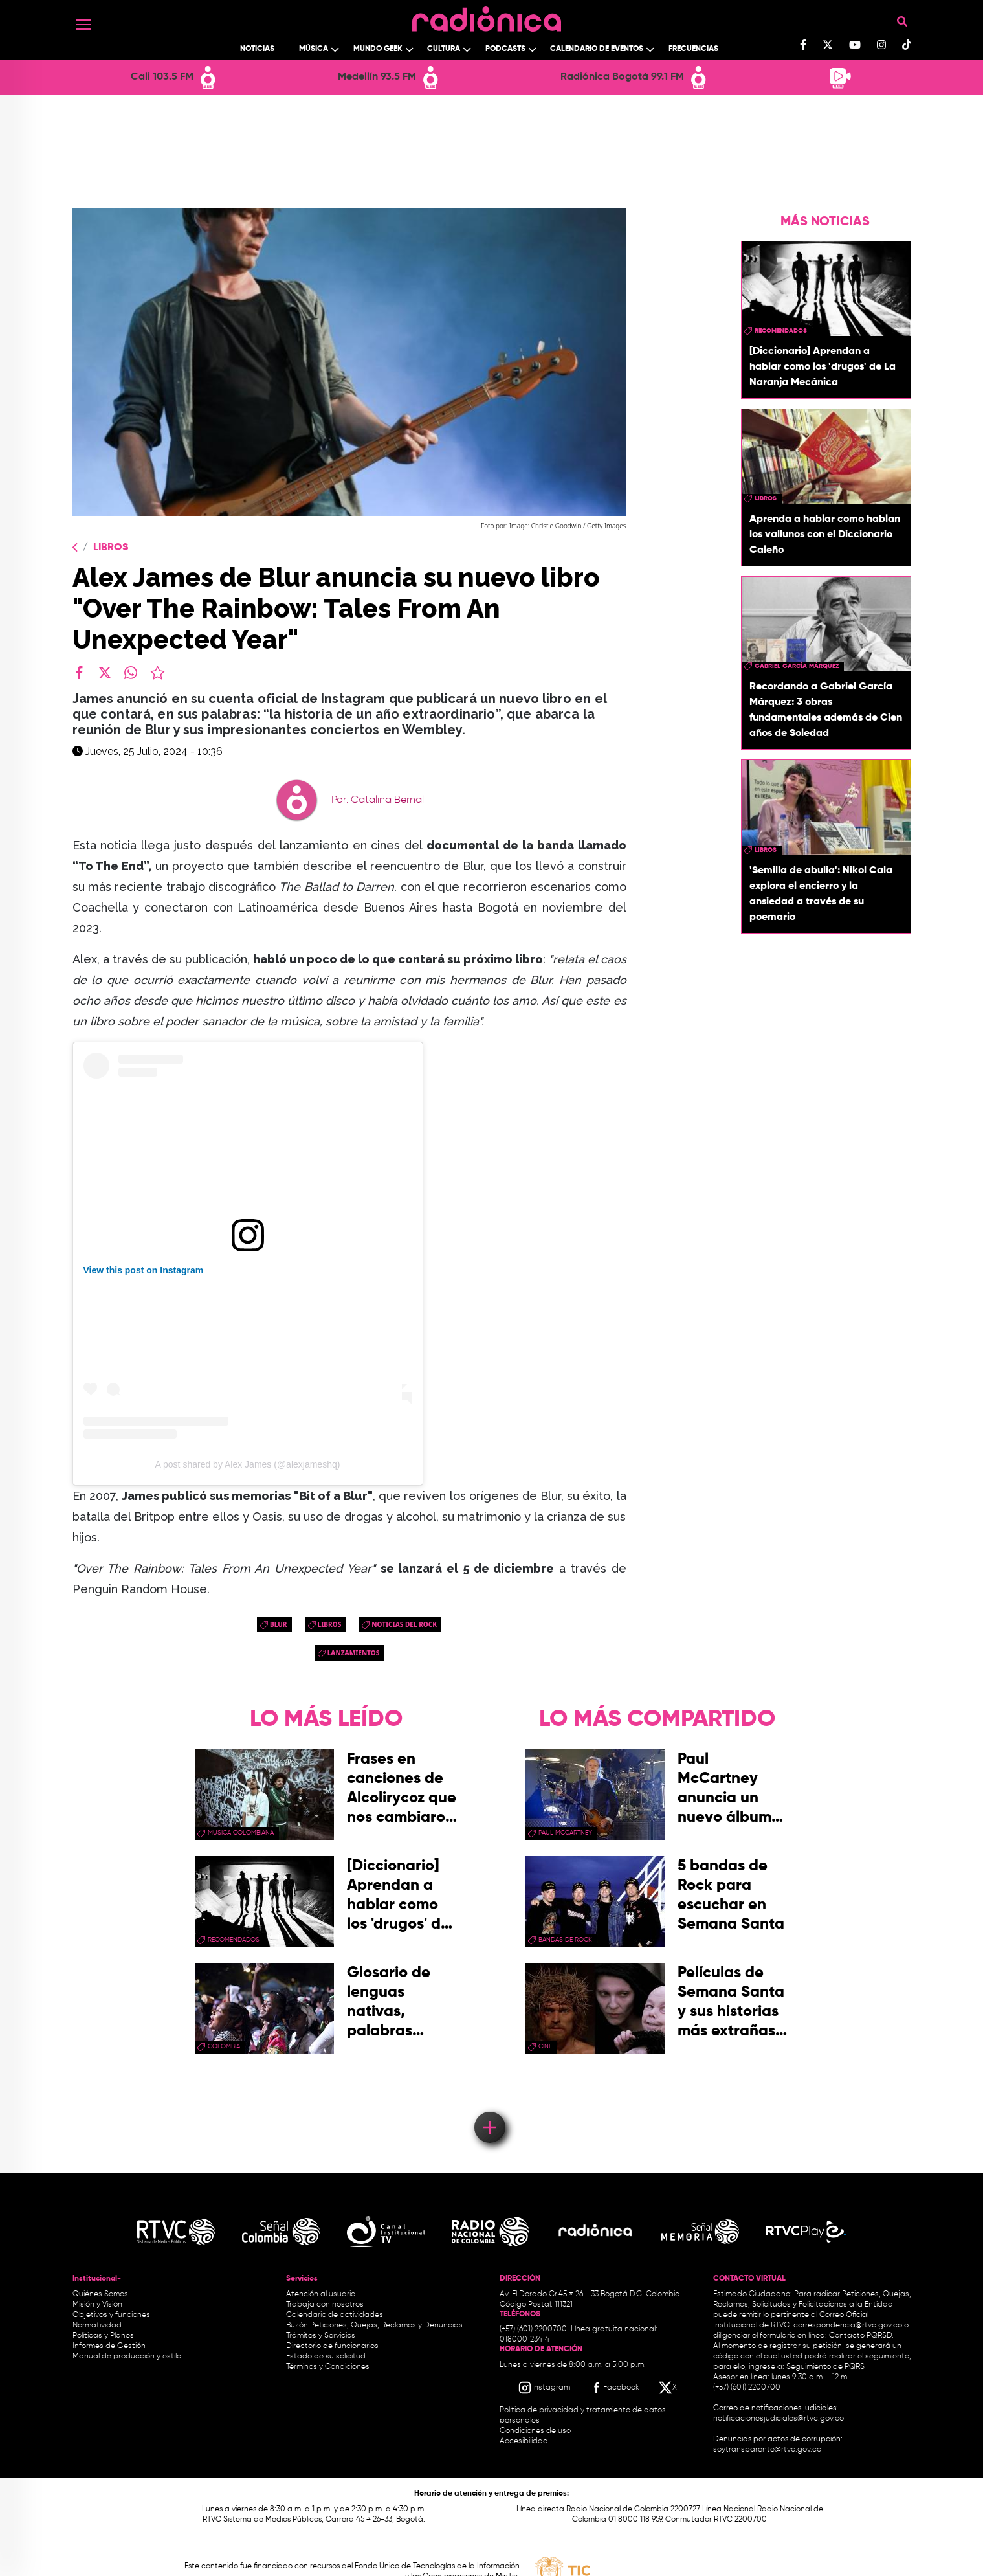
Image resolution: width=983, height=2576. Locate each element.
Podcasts (505, 49)
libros (330, 1624)
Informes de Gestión (109, 2346)
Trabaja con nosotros (325, 2305)
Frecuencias (693, 49)
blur (278, 1624)
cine (545, 2046)
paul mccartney (565, 1833)
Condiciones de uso (535, 2431)
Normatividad (97, 2325)
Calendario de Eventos (596, 49)
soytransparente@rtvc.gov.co (767, 2450)
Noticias (257, 49)
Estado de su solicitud (326, 2356)
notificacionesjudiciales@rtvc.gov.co (778, 2419)
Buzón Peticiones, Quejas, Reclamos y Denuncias (374, 2325)
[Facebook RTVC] (614, 2387)
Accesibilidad (525, 2441)
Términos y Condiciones (328, 2367)
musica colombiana (241, 1833)
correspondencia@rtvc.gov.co (847, 2325)
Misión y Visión (97, 2305)
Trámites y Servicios (320, 2336)
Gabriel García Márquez (797, 666)
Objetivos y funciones (111, 2315)
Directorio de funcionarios (332, 2346)
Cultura (443, 49)
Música (313, 49)
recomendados (781, 331)
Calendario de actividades (334, 2315)
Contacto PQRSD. (861, 2336)
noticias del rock (404, 1624)
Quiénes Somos (100, 2294)
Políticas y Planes (103, 2336)
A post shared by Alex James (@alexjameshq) (247, 1464)
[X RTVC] (668, 2387)
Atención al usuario (320, 2294)
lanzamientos (353, 1652)
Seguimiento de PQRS (825, 2367)
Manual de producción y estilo (126, 2356)
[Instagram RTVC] (544, 2387)
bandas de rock (565, 1939)
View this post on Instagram (143, 1270)
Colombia (224, 2046)
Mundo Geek (378, 49)
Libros (110, 548)
